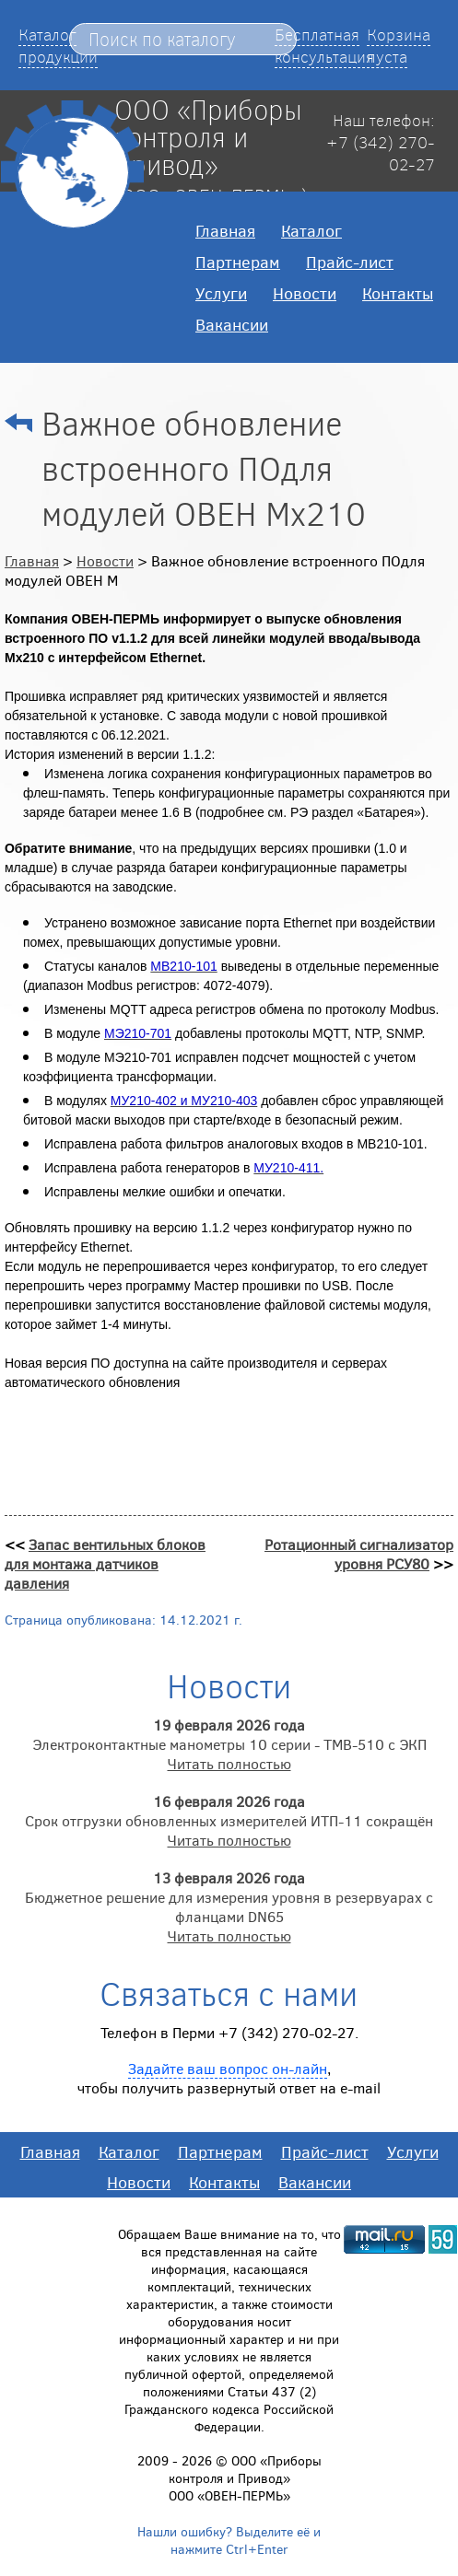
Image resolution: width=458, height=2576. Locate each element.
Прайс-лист (349, 262)
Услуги (221, 293)
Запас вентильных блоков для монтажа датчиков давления (105, 1563)
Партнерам (237, 262)
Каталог (311, 230)
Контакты (397, 293)
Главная (225, 230)
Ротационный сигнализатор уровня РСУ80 (358, 1553)
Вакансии (231, 324)
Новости (304, 293)
